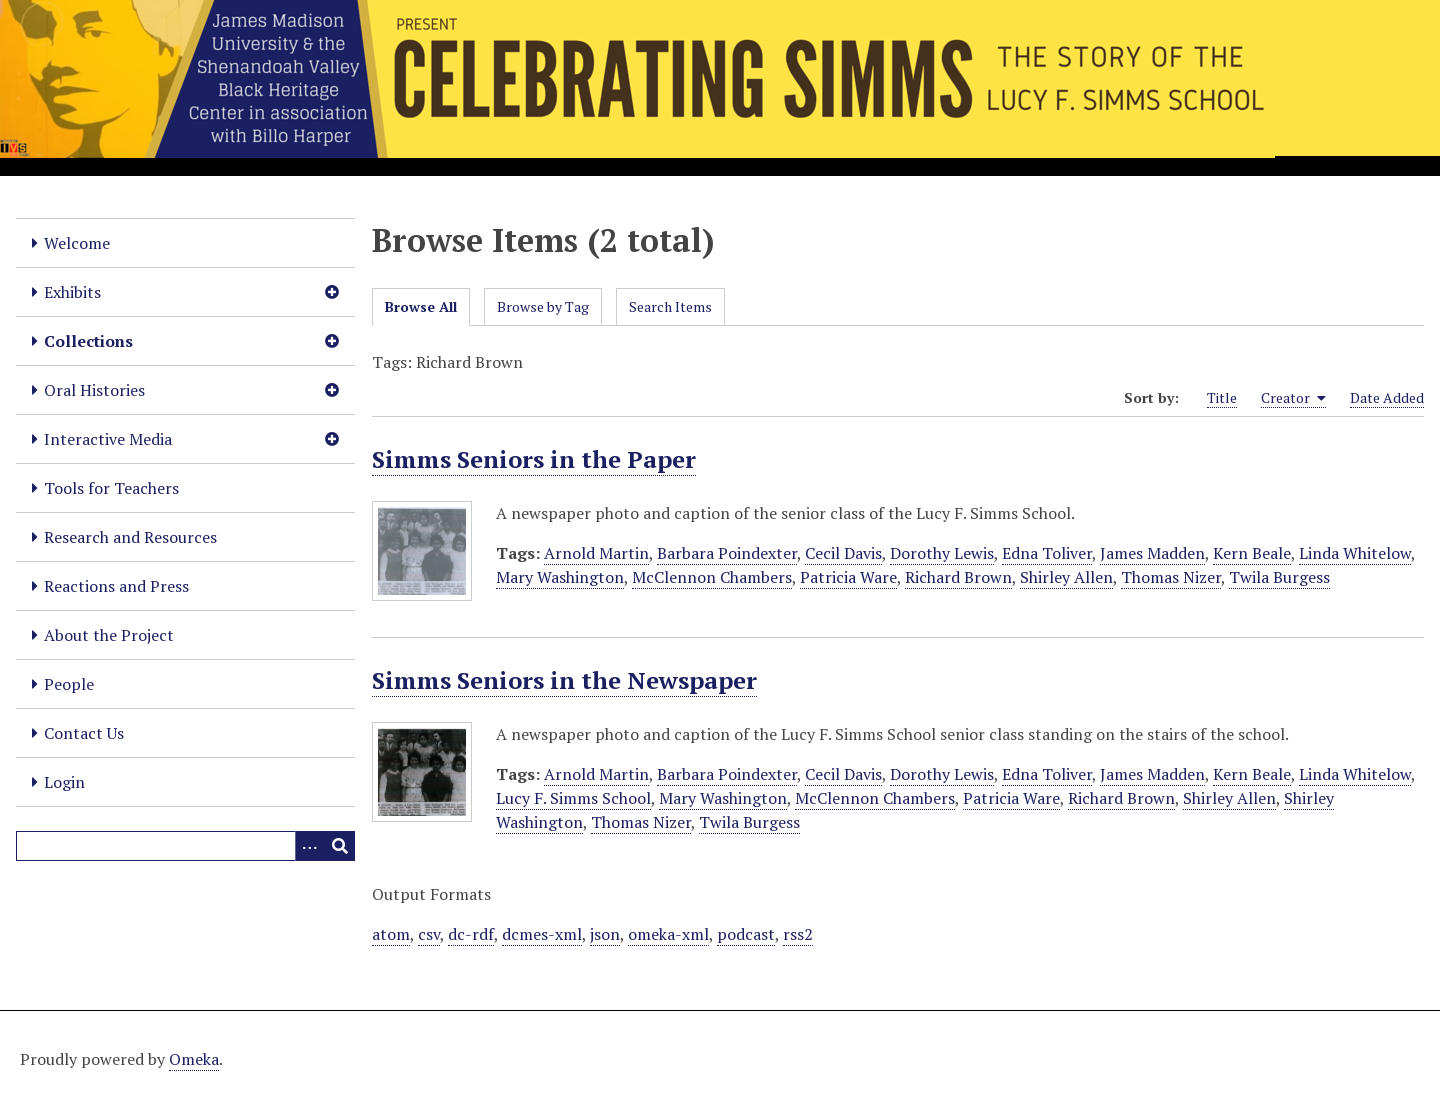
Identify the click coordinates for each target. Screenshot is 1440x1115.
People (69, 684)
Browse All (421, 306)
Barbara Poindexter (727, 553)
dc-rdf (471, 934)
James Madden (1152, 553)
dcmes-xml (542, 934)
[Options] (310, 846)
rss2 (798, 934)
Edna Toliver (1047, 553)
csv (429, 934)
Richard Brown (958, 577)
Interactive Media (108, 439)
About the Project (109, 635)
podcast (746, 934)
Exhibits (72, 292)
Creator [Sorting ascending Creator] (1293, 398)
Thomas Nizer (1171, 577)
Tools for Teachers (111, 488)
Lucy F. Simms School (573, 798)
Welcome (77, 243)
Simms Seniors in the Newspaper (564, 680)
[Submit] (340, 846)
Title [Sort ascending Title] (1222, 397)
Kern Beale (1252, 553)
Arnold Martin (596, 553)
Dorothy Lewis (942, 553)
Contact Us (84, 733)
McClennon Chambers (712, 577)
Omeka (194, 1059)
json (605, 934)
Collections (88, 341)
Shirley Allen (1066, 577)
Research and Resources (130, 537)
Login (64, 782)
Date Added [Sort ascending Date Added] (1387, 397)
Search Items (670, 306)
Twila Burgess (1279, 577)
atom (391, 934)
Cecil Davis (843, 553)
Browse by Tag (543, 306)
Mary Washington (560, 577)
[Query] (185, 846)
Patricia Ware (848, 577)
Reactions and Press (116, 586)
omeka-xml (668, 934)
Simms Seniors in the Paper (534, 459)
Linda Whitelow (1355, 553)
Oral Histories (94, 390)
